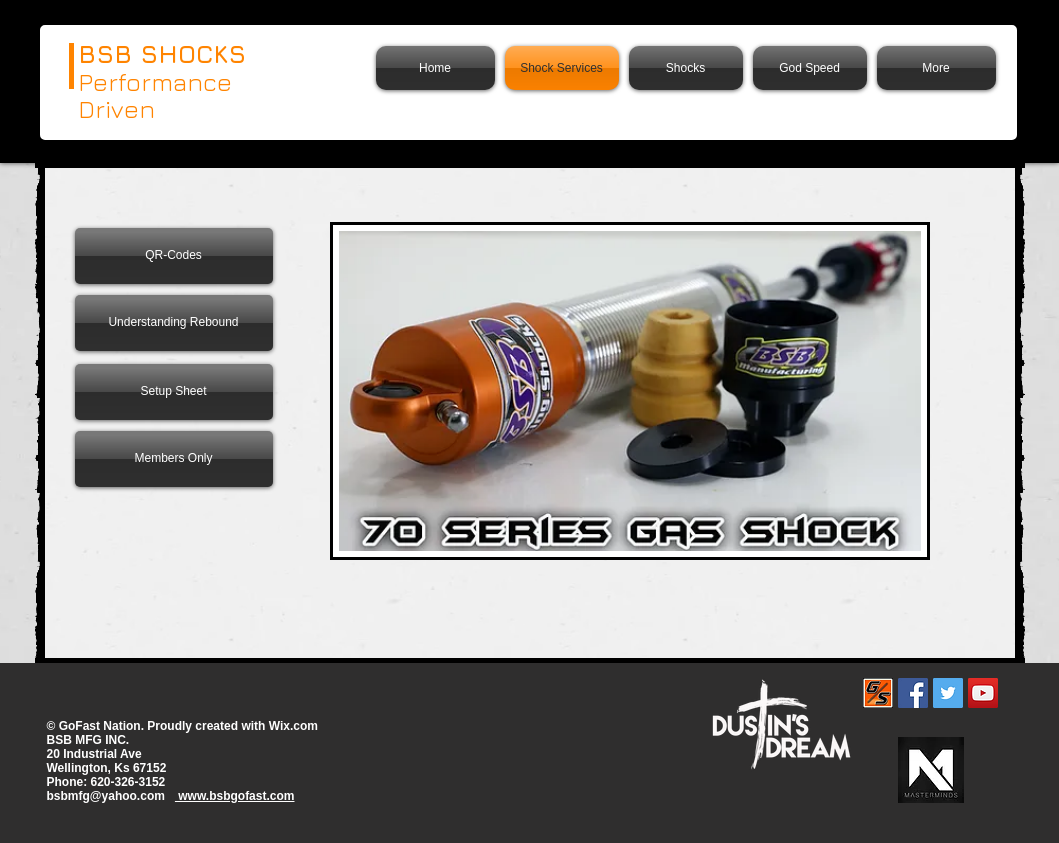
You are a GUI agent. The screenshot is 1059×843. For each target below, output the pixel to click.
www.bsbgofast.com (235, 796)
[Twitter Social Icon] (948, 693)
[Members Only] (174, 459)
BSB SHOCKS (162, 53)
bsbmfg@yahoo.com (106, 796)
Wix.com (293, 726)
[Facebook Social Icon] (913, 693)
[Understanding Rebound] (174, 323)
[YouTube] (983, 693)
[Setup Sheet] (174, 392)
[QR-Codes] (174, 256)
